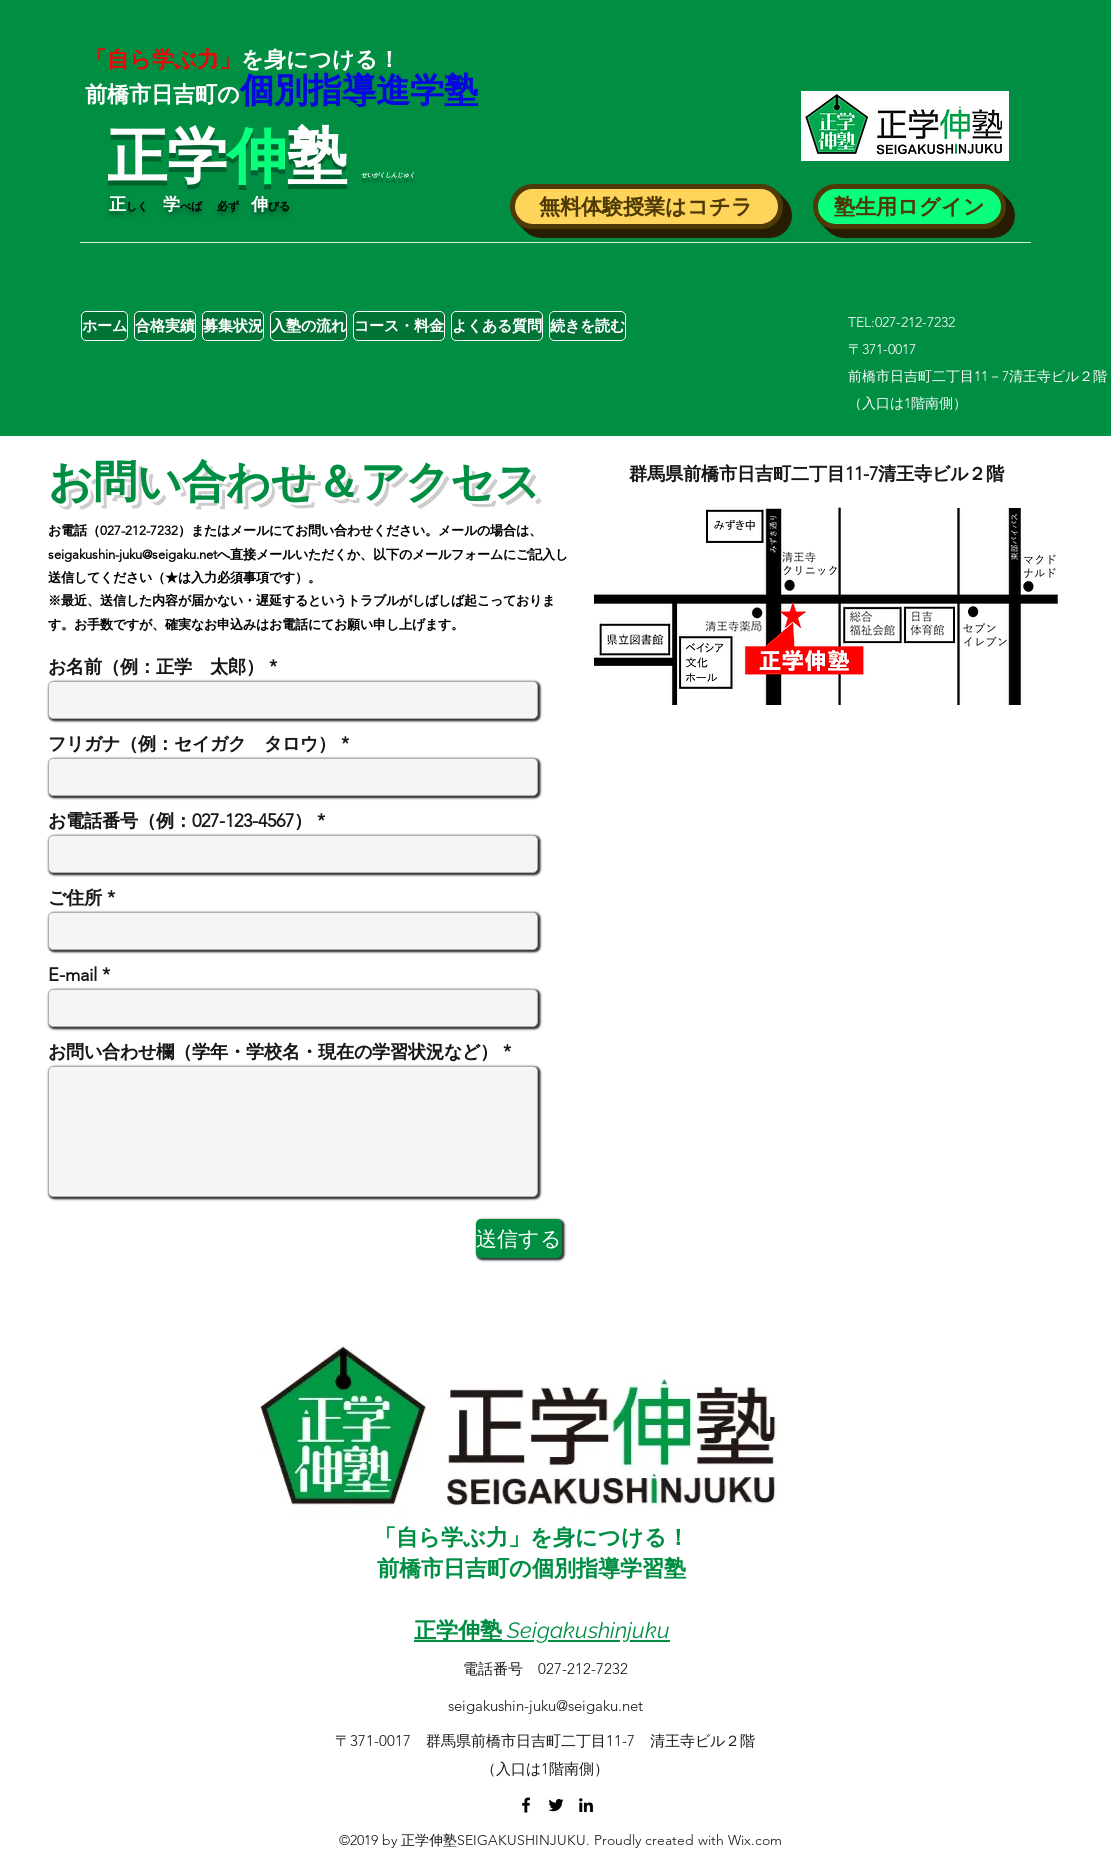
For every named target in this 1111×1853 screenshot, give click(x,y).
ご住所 (75, 898)
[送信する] (519, 1238)
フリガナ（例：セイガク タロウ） (192, 744)
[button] (646, 206)
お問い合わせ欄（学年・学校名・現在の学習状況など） (273, 1052)
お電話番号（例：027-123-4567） (180, 821)
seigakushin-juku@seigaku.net (132, 554)
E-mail (72, 975)
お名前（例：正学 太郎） (156, 667)
